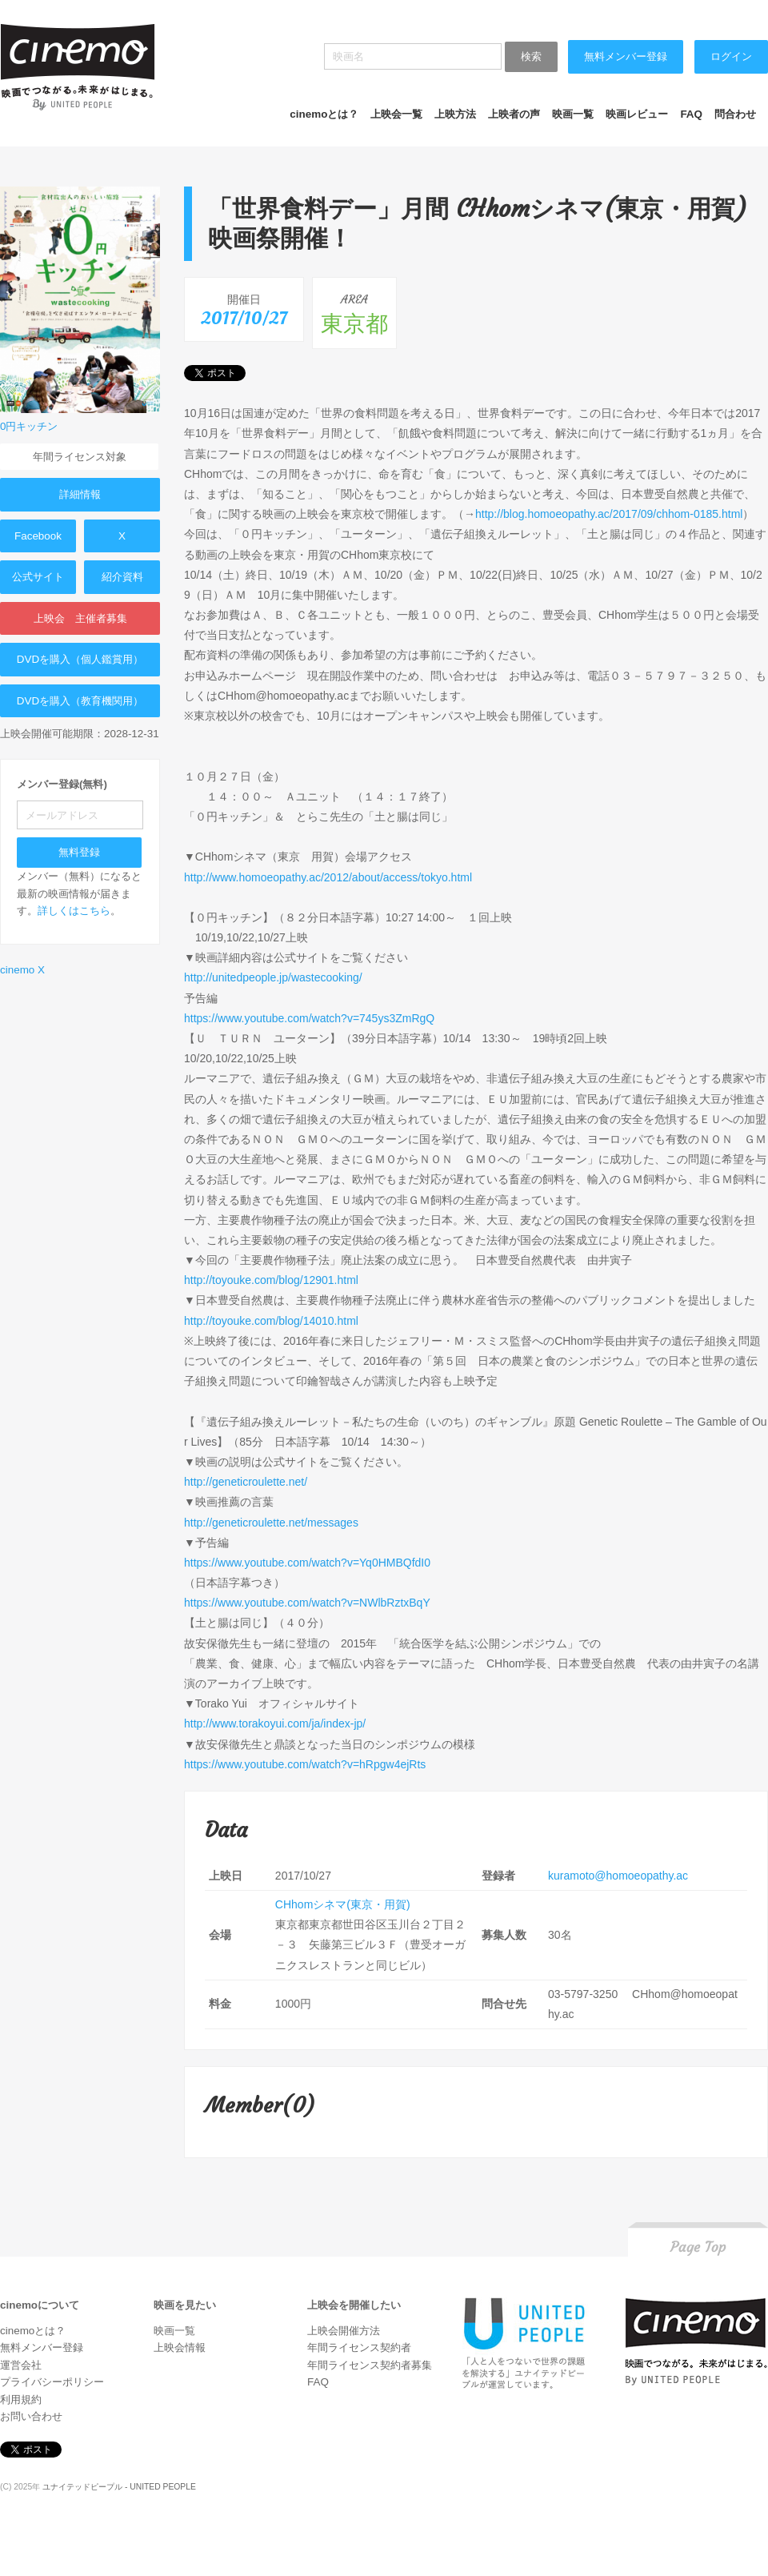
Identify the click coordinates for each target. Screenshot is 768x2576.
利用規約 (21, 2399)
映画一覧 (573, 114)
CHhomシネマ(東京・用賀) (342, 1904)
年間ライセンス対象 (79, 457)
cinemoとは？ (324, 114)
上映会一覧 (396, 114)
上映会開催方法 (343, 2331)
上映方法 (455, 114)
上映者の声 (514, 114)
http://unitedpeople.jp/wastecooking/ (273, 977)
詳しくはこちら (74, 911)
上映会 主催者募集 (80, 618)
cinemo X (22, 970)
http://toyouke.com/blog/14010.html (271, 1320)
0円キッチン (29, 426)
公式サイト (38, 577)
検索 (531, 56)
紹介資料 (122, 577)
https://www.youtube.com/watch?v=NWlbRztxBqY (307, 1602)
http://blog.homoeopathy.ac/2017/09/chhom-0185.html (608, 514)
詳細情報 (80, 494)
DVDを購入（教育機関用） (80, 701)
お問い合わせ (31, 2416)
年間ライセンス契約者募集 (369, 2365)
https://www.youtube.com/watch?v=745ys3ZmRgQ (309, 1018)
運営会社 (21, 2365)
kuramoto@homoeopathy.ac (618, 1875)
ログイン (731, 56)
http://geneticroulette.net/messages (271, 1522)
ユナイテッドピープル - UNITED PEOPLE (119, 2486)
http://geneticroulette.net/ (245, 1481)
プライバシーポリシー (52, 2382)
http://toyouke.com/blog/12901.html (271, 1280)
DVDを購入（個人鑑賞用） (80, 659)
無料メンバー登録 (625, 56)
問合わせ (735, 114)
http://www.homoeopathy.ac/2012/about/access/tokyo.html (328, 877)
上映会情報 (180, 2347)
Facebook (38, 536)
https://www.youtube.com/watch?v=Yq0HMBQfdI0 (307, 1562)
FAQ (691, 114)
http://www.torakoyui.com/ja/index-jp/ (275, 1723)
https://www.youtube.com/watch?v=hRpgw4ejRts (305, 1764)
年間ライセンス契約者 (359, 2347)
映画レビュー (637, 114)
